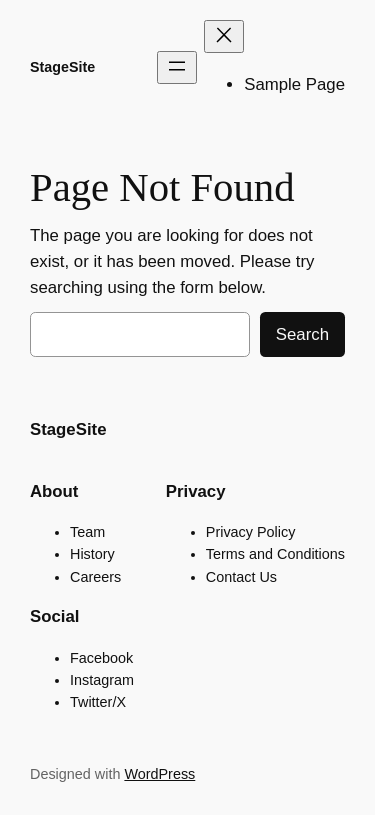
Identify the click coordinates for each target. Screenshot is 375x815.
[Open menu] (177, 67)
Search (302, 334)
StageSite (62, 67)
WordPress (159, 774)
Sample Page (294, 84)
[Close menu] (224, 36)
